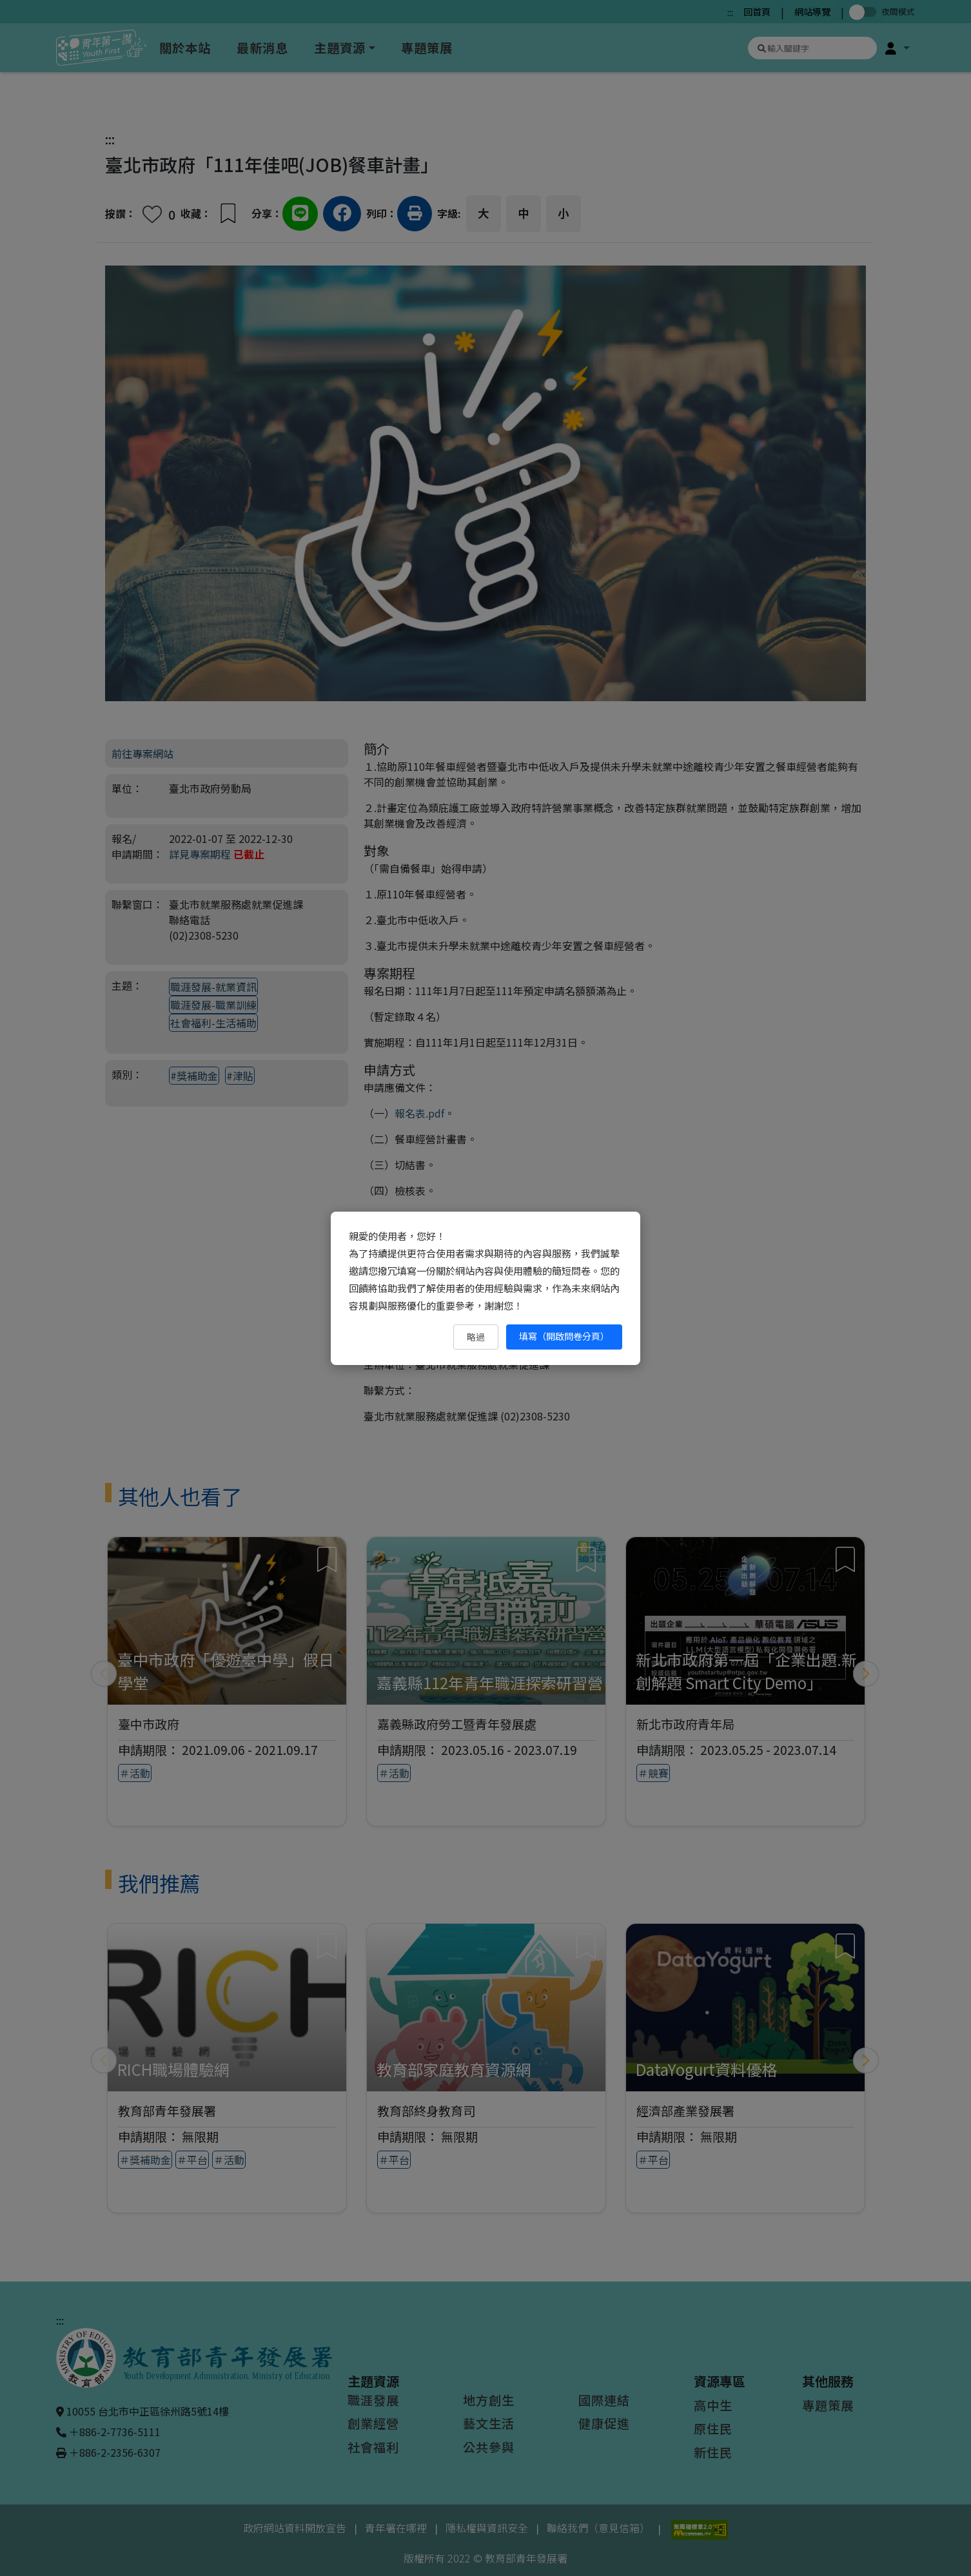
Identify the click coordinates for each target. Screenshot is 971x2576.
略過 (476, 1336)
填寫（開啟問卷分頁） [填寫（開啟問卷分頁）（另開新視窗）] (564, 1336)
